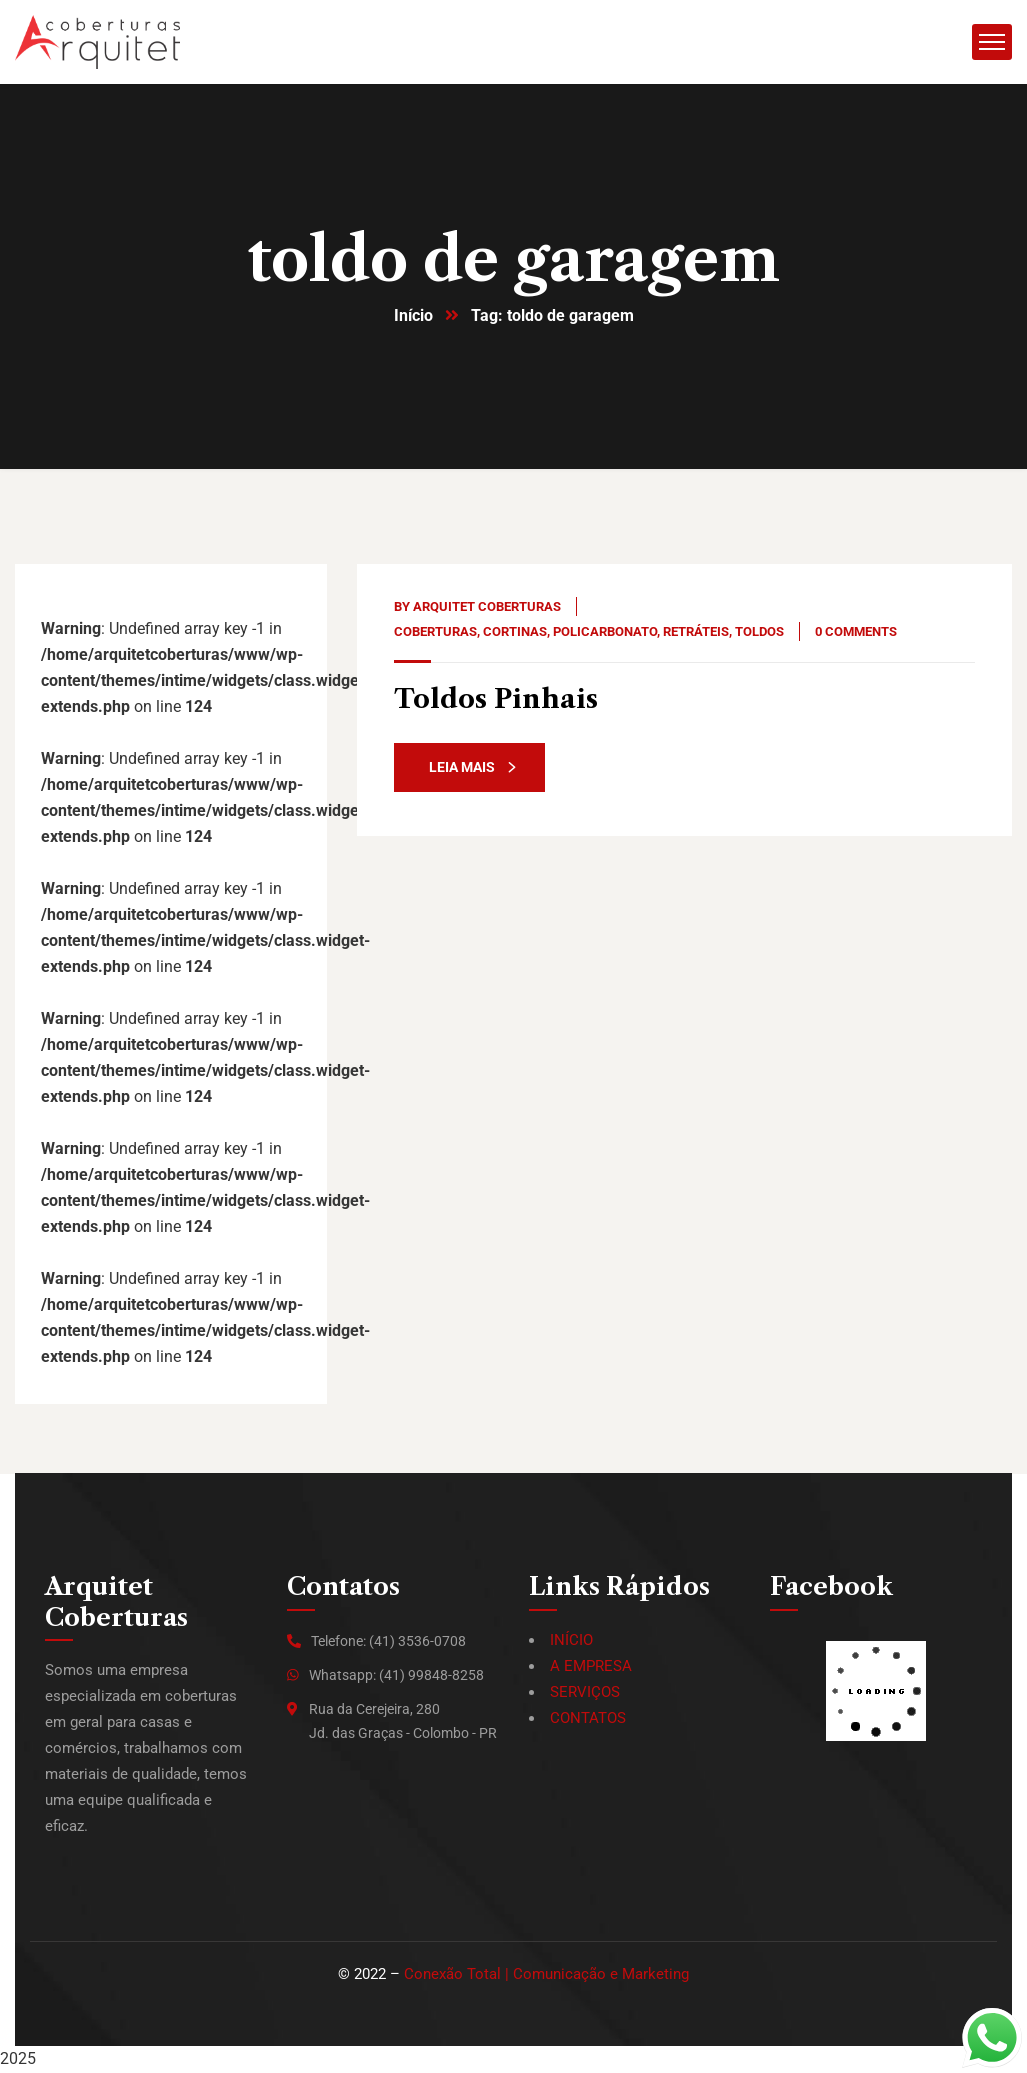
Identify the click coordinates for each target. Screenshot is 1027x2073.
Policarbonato (605, 632)
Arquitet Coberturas (487, 607)
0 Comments (856, 632)
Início (413, 316)
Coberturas (435, 632)
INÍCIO (571, 1641)
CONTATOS (588, 1719)
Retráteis (696, 632)
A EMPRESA (591, 1667)
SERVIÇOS (585, 1693)
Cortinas (515, 632)
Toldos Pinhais (499, 699)
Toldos (759, 632)
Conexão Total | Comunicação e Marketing (546, 1975)
